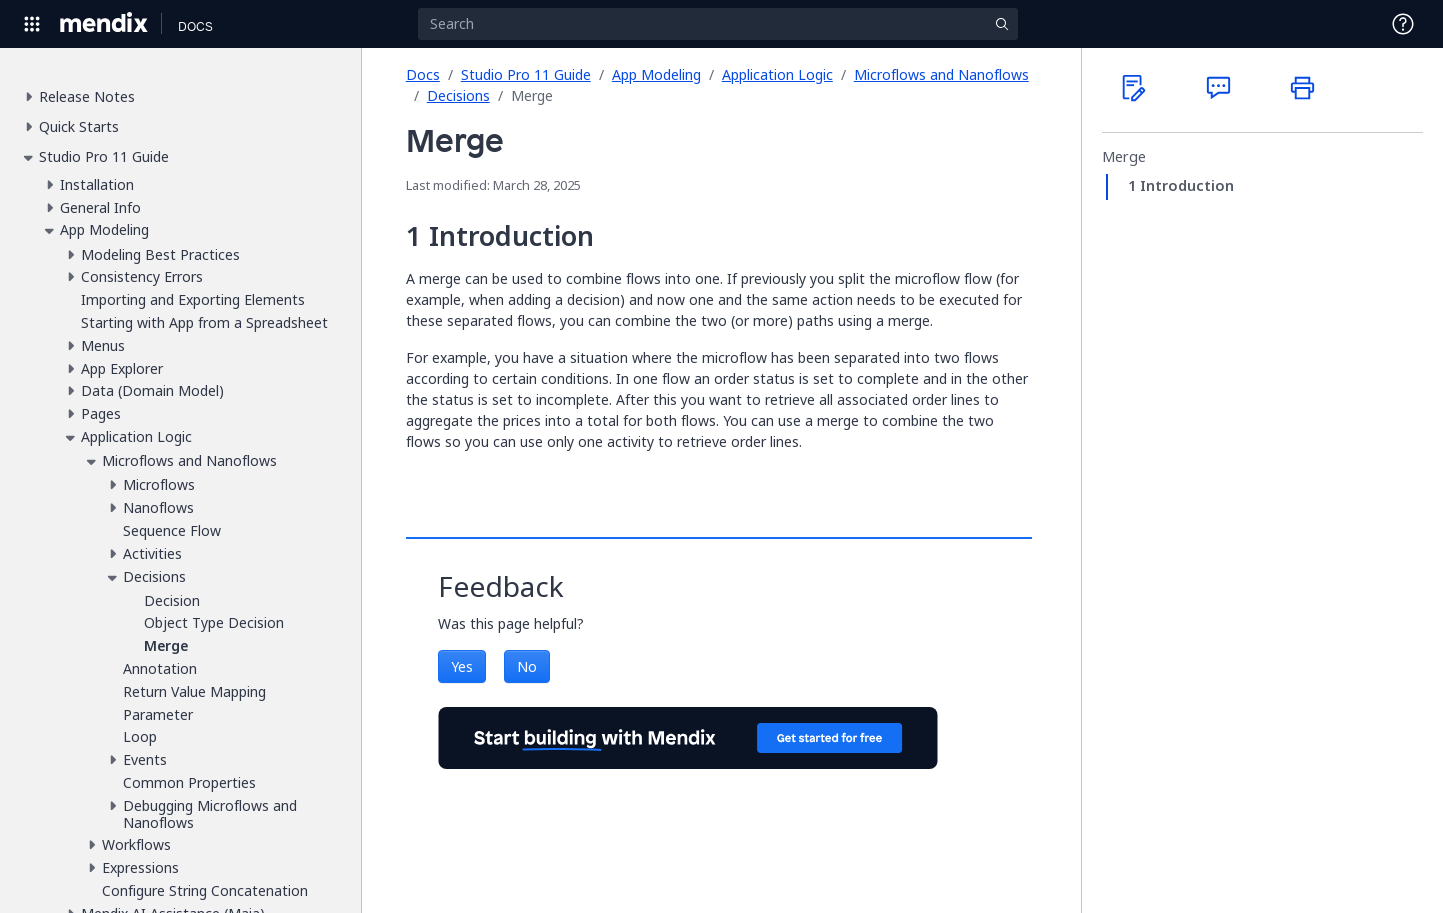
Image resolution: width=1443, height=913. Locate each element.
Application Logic (777, 74)
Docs (423, 74)
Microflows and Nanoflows (941, 74)
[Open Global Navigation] (32, 24)
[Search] (718, 24)
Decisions (458, 95)
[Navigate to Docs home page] (195, 24)
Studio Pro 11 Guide (526, 74)
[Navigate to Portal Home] (104, 24)
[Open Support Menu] (1403, 24)
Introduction (1187, 186)
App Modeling (656, 74)
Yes (462, 666)
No (527, 666)
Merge (1124, 157)
